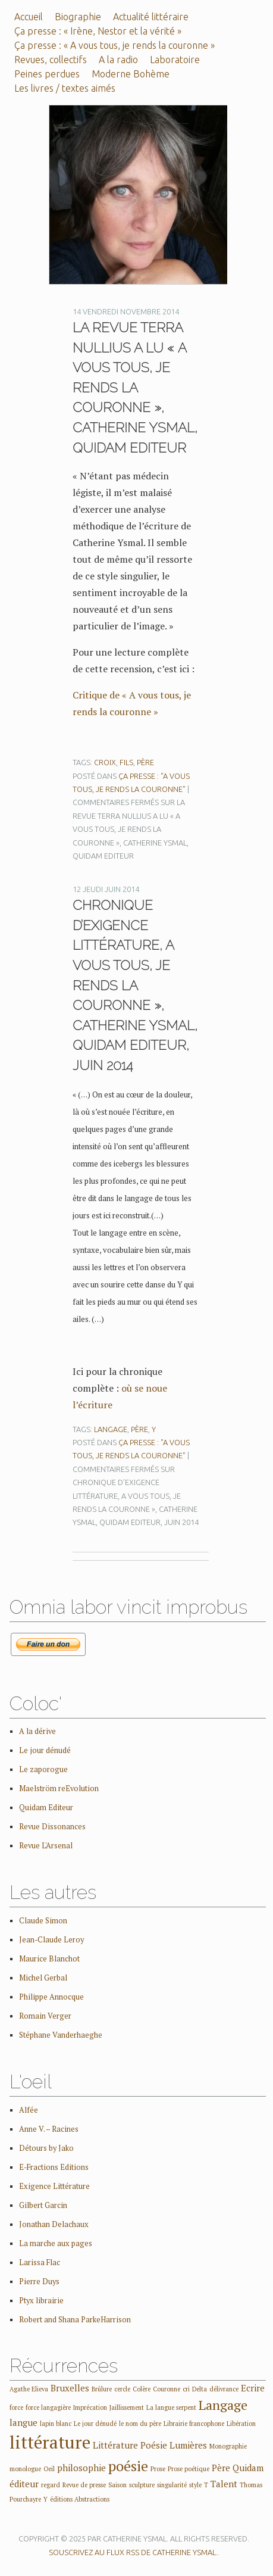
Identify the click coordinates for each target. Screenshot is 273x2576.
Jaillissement (126, 2407)
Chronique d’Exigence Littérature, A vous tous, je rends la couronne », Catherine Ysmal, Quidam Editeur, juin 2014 (135, 985)
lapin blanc (55, 2423)
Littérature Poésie (130, 2445)
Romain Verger (45, 2016)
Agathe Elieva (29, 2389)
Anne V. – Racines (49, 2129)
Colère (141, 2389)
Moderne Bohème (131, 73)
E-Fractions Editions (54, 2167)
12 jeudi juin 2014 (106, 889)
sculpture (142, 2485)
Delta (199, 2389)
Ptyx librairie (41, 2301)
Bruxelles (70, 2388)
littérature (50, 2442)
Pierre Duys (39, 2281)
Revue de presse (84, 2485)
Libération (241, 2423)
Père (145, 762)
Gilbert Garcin (43, 2205)
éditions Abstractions (79, 2499)
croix (105, 762)
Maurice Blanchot (49, 1959)
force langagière (48, 2407)
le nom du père (140, 2423)
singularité (172, 2485)
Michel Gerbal (43, 1978)
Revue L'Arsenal (46, 1846)
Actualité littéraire (151, 16)
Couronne (166, 2389)
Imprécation (90, 2407)
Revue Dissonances (52, 1827)
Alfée (28, 2110)
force (16, 2407)
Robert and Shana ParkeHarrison (75, 2320)
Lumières (188, 2445)
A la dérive (37, 1731)
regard (50, 2485)
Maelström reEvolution (59, 1788)
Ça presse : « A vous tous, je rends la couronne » (114, 45)
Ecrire (253, 2388)
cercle (122, 2389)
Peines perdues (47, 73)
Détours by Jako (46, 2148)
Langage (110, 1429)
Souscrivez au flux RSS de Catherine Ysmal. (133, 2552)
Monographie (228, 2446)
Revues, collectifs (50, 59)
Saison (117, 2485)
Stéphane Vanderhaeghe (60, 2035)
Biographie (78, 16)
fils (126, 762)
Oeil (49, 2469)
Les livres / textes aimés (64, 88)
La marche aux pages (55, 2243)
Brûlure (102, 2389)
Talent (224, 2484)
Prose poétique (188, 2469)
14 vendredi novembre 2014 (126, 311)
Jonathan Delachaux (54, 2224)
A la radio (118, 59)
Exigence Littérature (54, 2186)
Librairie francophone (194, 2423)
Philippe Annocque (51, 1997)
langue (23, 2422)
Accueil (28, 16)
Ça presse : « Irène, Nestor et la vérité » (97, 31)
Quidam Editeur (46, 1807)
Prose (157, 2469)
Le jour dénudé (45, 1750)
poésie (128, 2465)
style (195, 2485)
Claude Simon (43, 1921)
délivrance (224, 2389)
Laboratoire (175, 59)
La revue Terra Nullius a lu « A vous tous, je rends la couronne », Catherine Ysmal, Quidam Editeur (135, 388)
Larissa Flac (39, 2262)
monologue (25, 2469)
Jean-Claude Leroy (51, 1940)
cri (186, 2389)
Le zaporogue (43, 1769)
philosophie (81, 2468)
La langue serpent (171, 2407)
